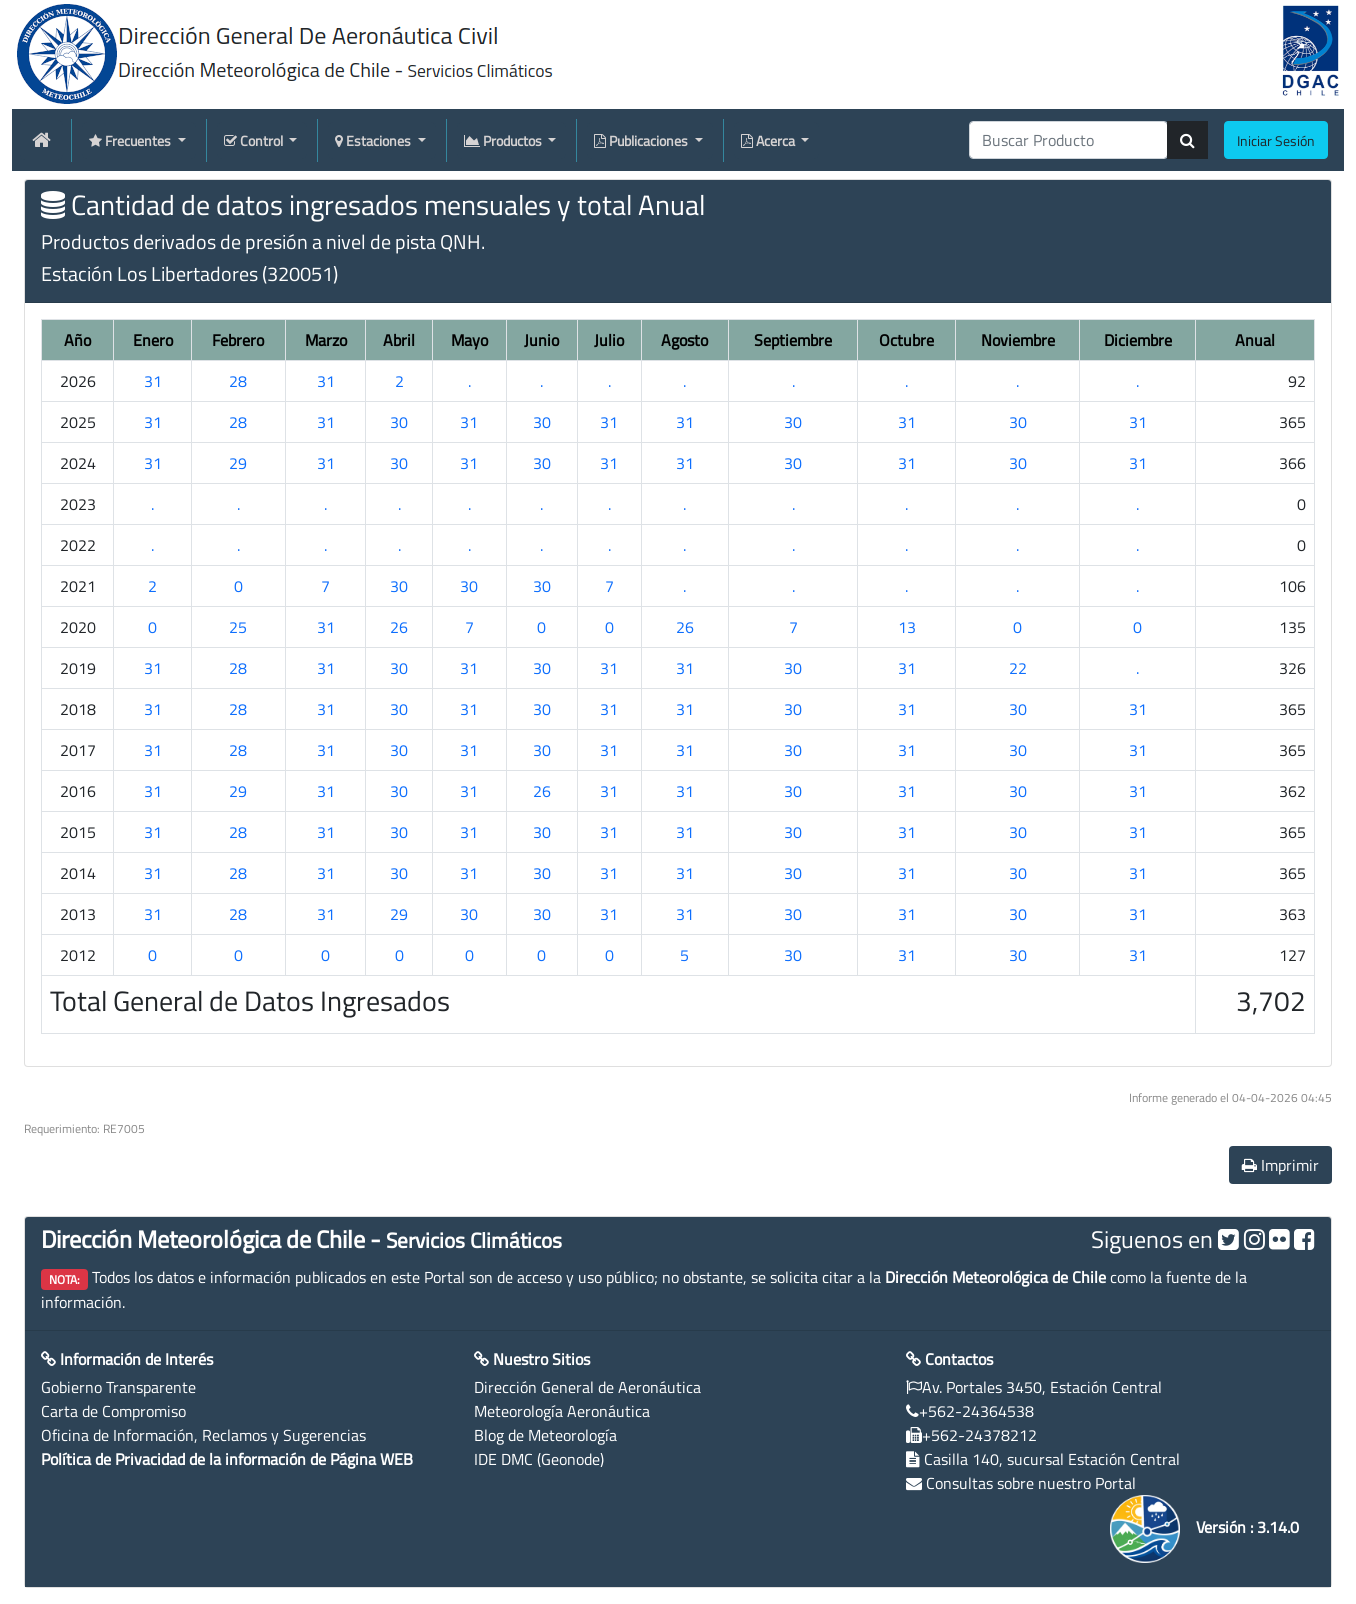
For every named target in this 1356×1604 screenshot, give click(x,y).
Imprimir (1280, 1165)
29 (238, 463)
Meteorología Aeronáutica (562, 1411)
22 (1018, 668)
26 (399, 627)
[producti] (1068, 140)
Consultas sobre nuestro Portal (1031, 1483)
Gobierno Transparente (118, 1387)
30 (399, 422)
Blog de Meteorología (545, 1435)
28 (238, 381)
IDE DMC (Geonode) (539, 1459)
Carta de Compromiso (113, 1411)
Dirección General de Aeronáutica (587, 1387)
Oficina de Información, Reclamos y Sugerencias (203, 1435)
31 (153, 381)
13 (907, 627)
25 (238, 627)
